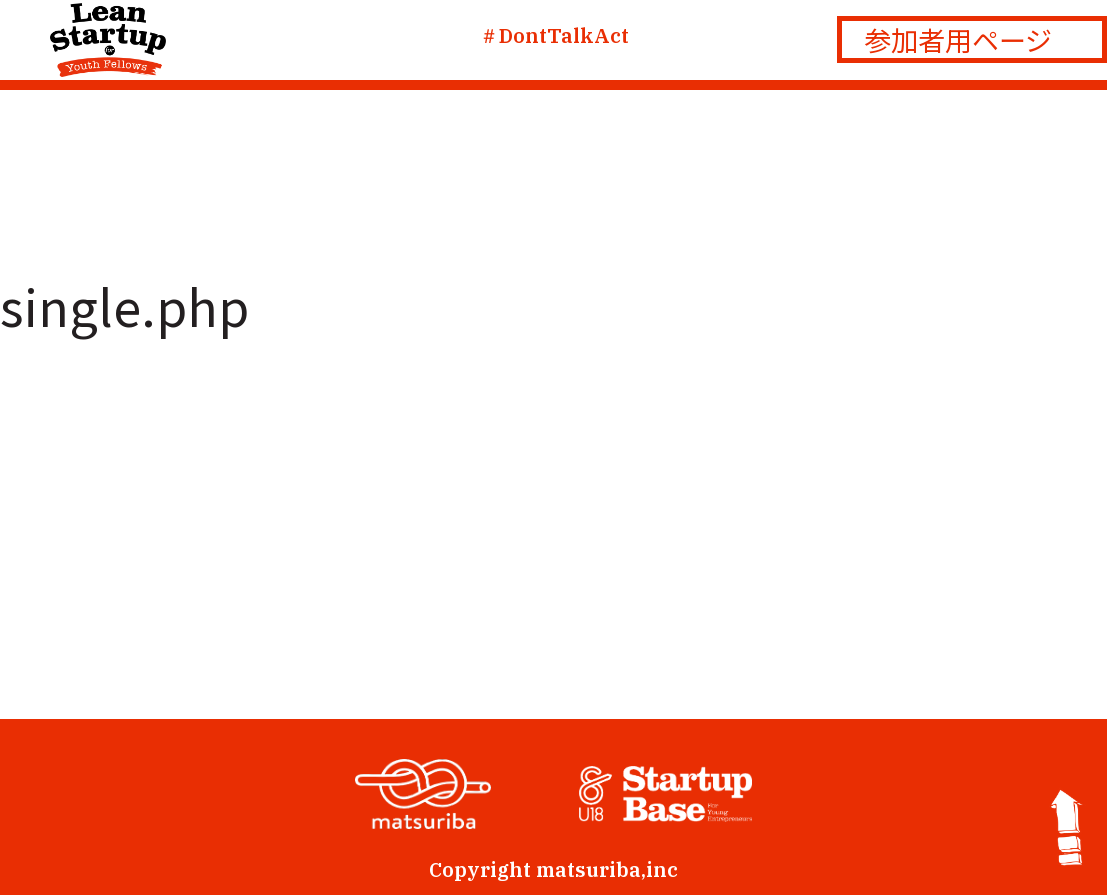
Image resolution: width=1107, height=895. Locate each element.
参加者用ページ (958, 39)
